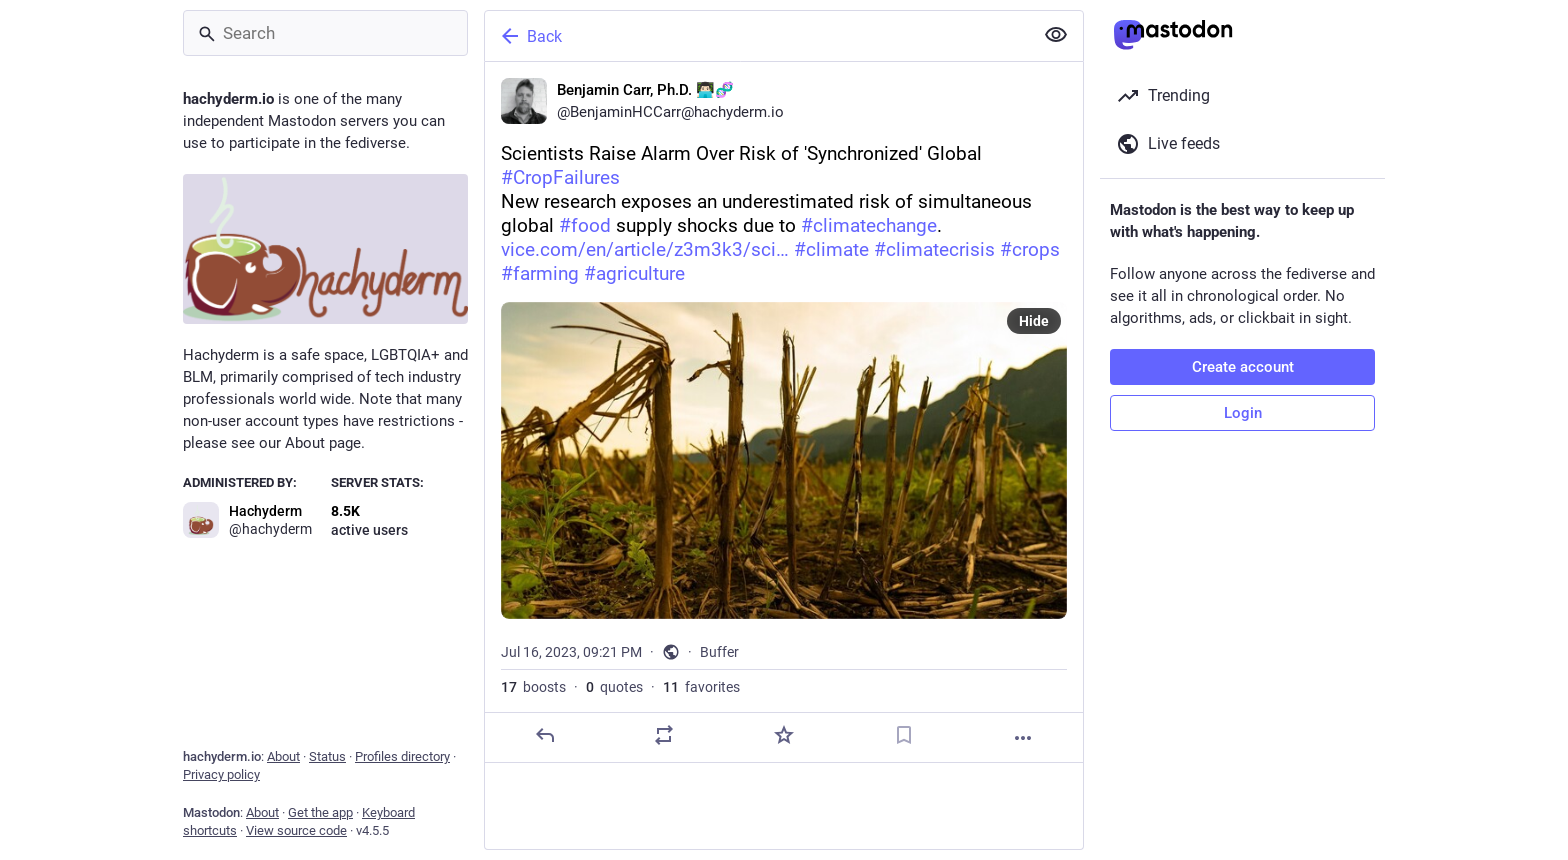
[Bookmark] (904, 735)
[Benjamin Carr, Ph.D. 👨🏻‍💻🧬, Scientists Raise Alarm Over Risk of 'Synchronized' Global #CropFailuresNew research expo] (784, 412)
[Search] (325, 33)
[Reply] (545, 735)
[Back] (757, 36)
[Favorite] (784, 735)
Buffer (719, 652)
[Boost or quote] (664, 735)
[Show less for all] (1056, 35)
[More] (1023, 738)
